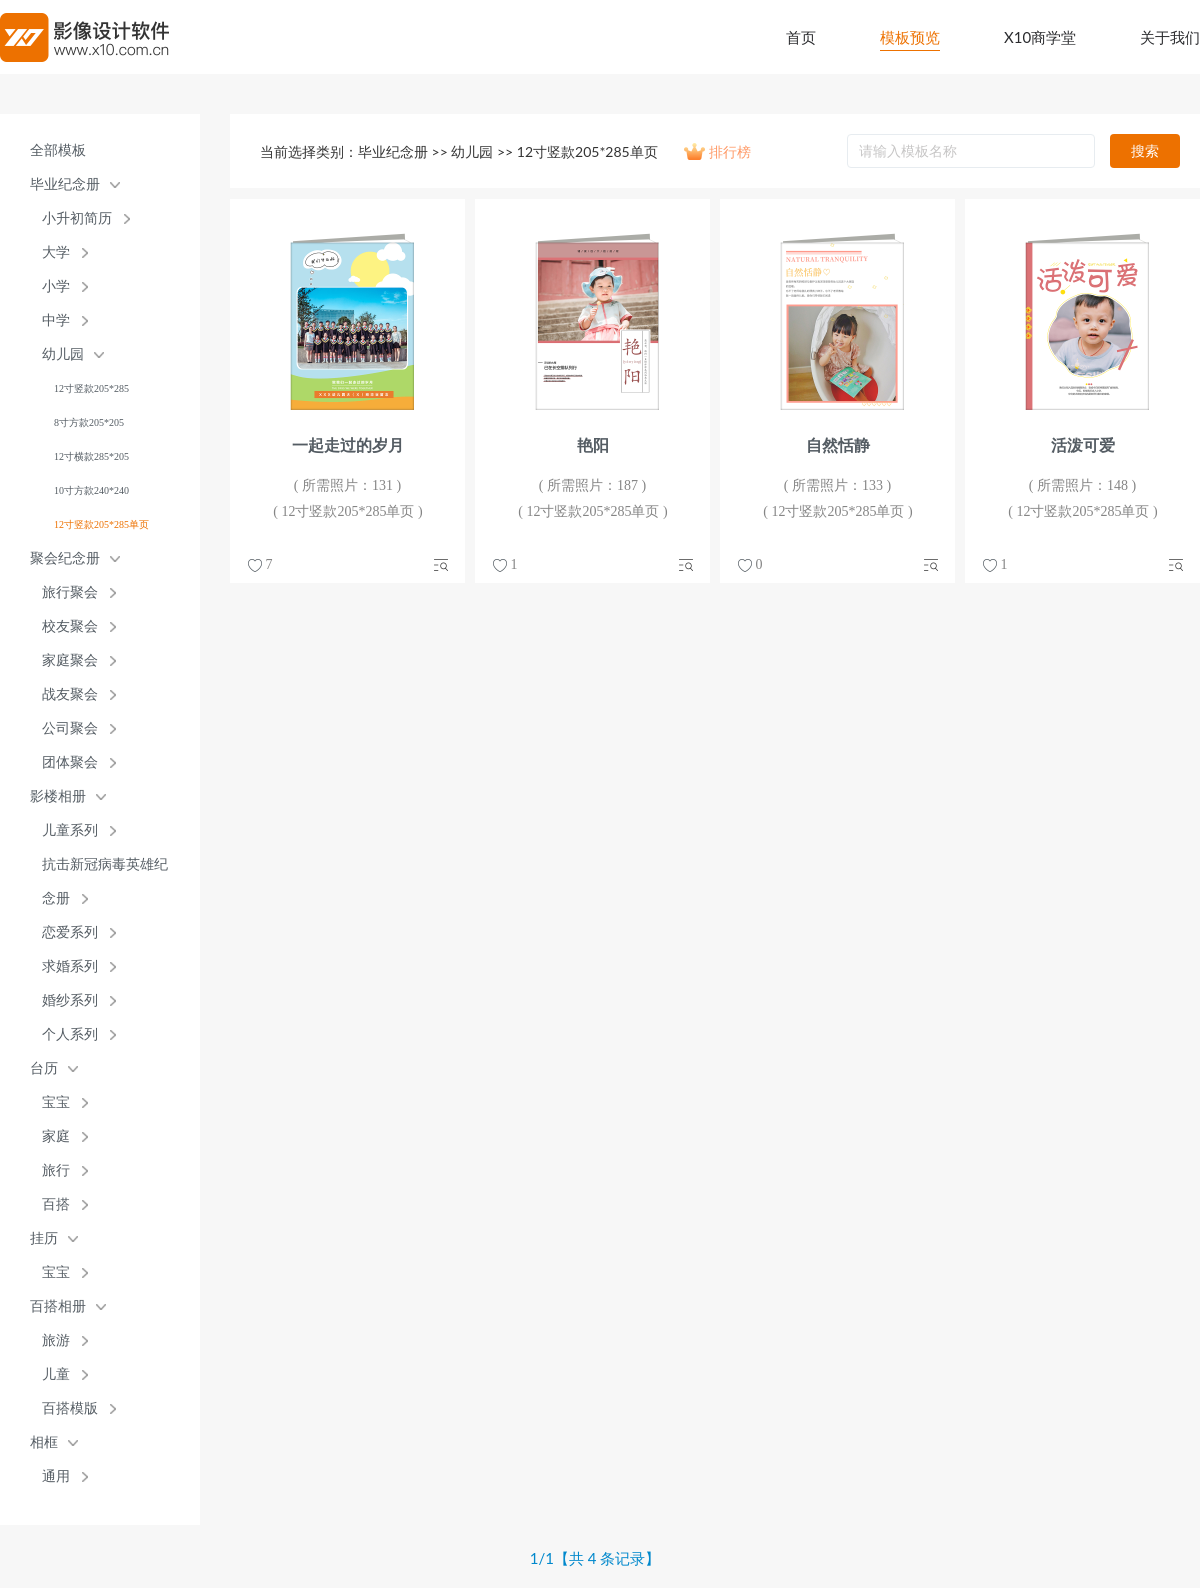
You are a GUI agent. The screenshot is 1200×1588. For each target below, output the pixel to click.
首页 (801, 37)
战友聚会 (70, 694)
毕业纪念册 (65, 184)
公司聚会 (70, 728)
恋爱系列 (70, 932)
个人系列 (70, 1034)
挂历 (44, 1238)
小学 (56, 286)
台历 (44, 1068)
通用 (56, 1476)
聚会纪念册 (65, 558)
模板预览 (910, 37)
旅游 (56, 1340)
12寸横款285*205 (91, 456)
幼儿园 (63, 354)
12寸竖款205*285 (91, 388)
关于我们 (1170, 37)
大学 (56, 252)
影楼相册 (58, 796)
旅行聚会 (70, 592)
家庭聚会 (70, 660)
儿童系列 (70, 830)
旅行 (56, 1170)
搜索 (1145, 150)
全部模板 (58, 150)
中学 (56, 320)
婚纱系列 (70, 1000)
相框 (44, 1442)
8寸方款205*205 (89, 422)
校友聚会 (70, 626)
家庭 (56, 1136)
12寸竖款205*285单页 (101, 524)
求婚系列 (70, 966)
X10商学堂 (1040, 37)
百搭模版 (70, 1408)
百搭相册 (58, 1306)
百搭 (56, 1204)
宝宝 (56, 1102)
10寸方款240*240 (91, 490)
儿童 (56, 1374)
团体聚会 (70, 762)
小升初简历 (77, 218)
